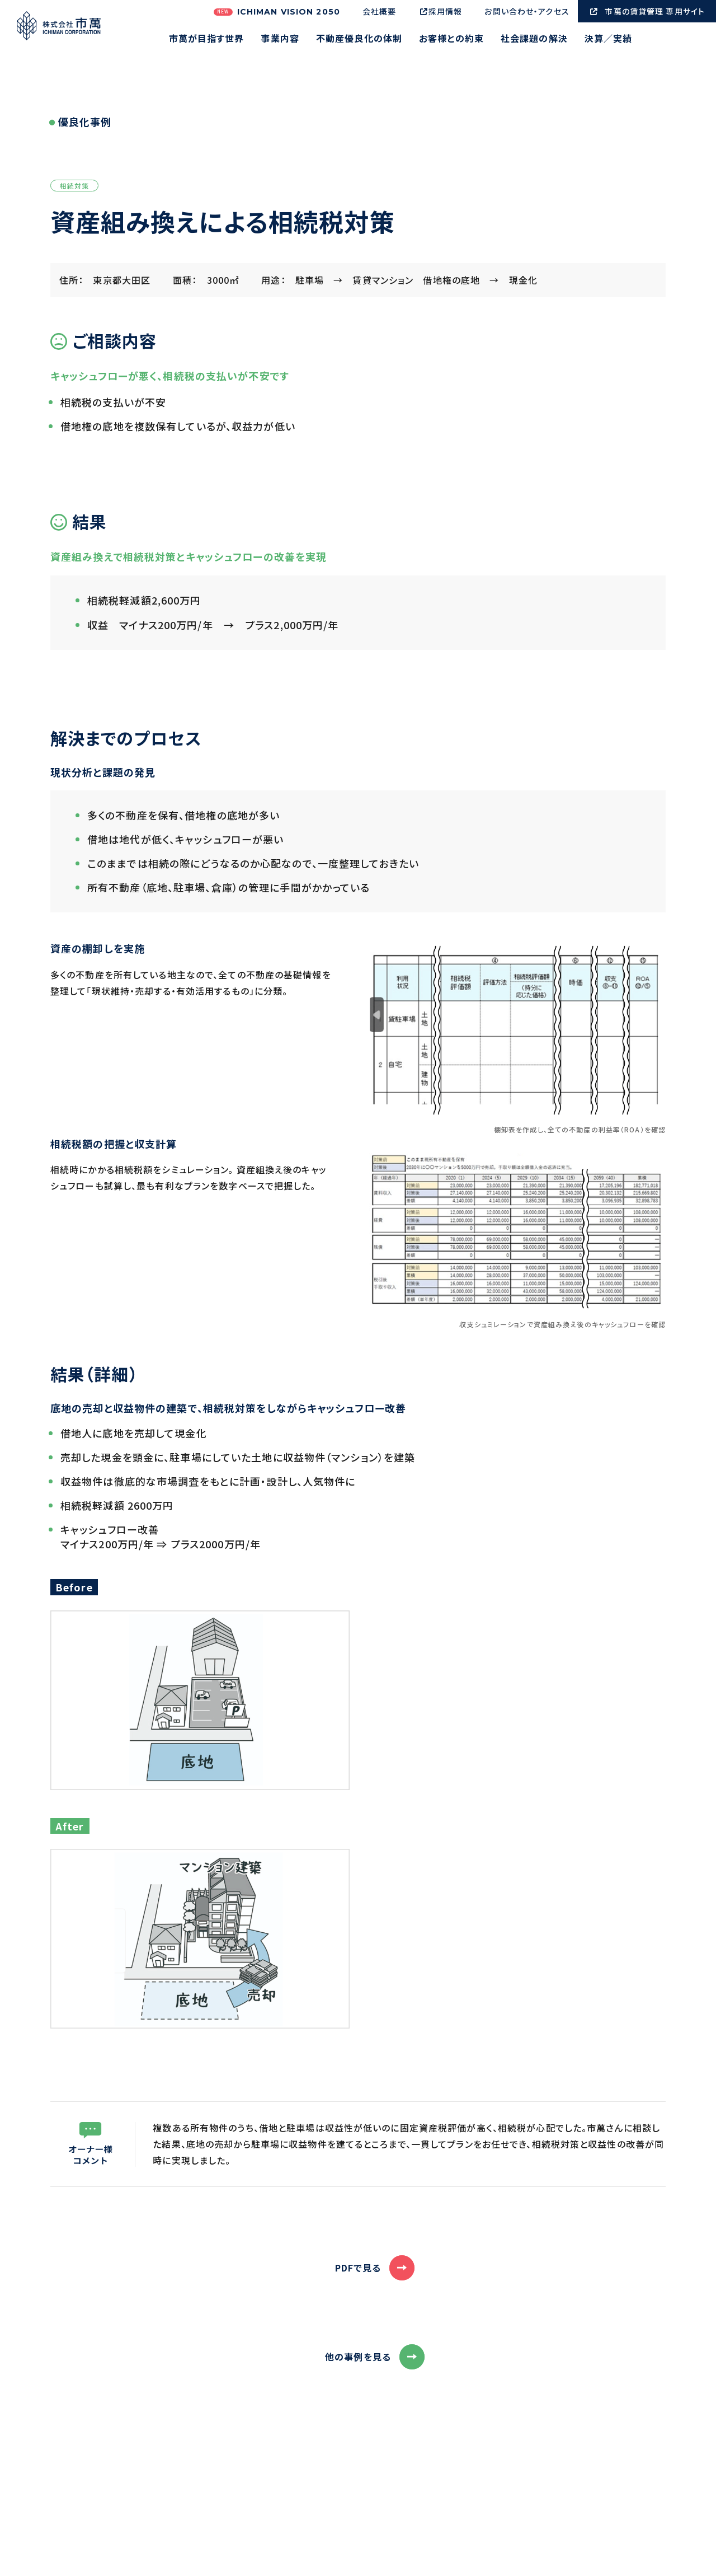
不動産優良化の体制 (359, 39)
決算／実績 (609, 39)
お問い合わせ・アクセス (526, 11)
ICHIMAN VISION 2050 (277, 12)
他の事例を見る (358, 2356)
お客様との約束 (451, 39)
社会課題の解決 (534, 39)
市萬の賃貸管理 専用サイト (647, 11)
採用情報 (440, 11)
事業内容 (280, 39)
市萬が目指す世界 (206, 39)
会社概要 (379, 11)
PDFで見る (358, 2267)
